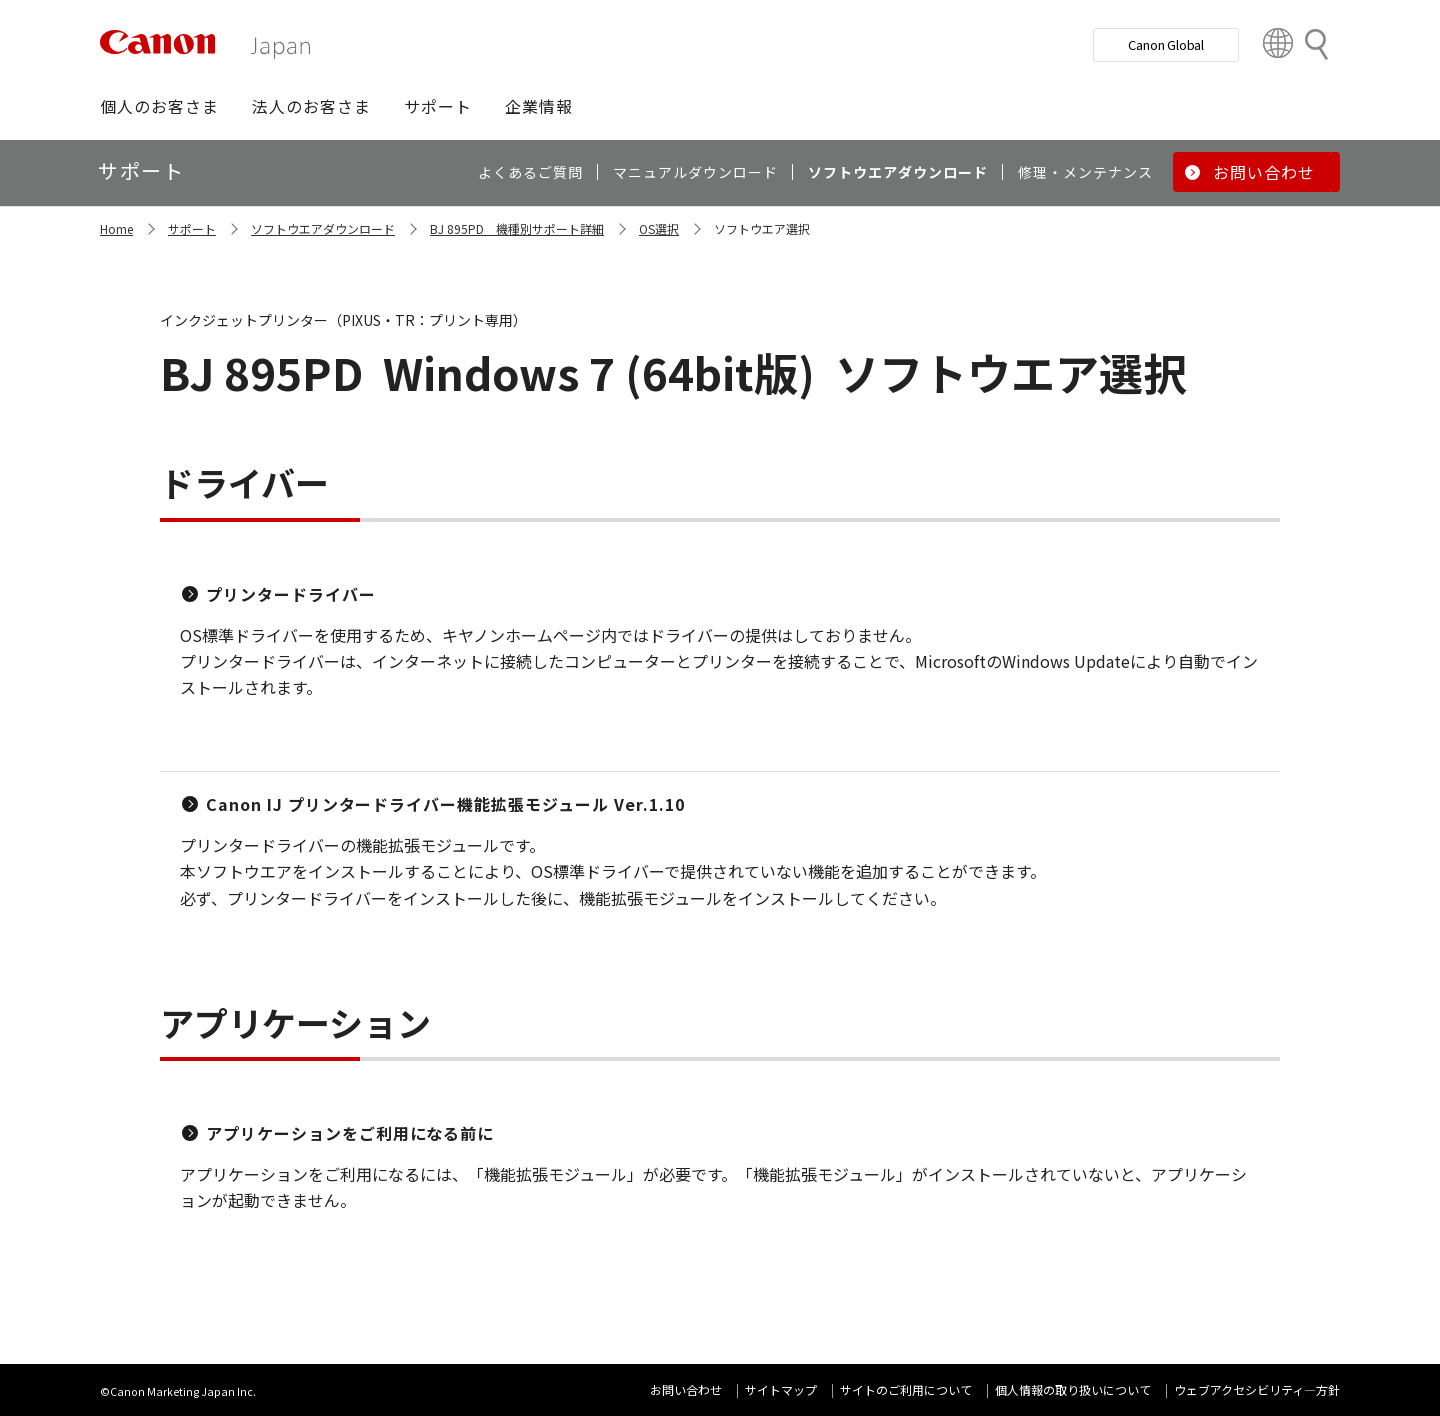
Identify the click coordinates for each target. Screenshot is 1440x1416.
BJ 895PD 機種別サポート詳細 (517, 228)
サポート (192, 228)
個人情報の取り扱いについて (1073, 1389)
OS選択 (659, 228)
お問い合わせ (686, 1389)
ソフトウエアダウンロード (323, 228)
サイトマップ (781, 1389)
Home (116, 228)
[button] (159, 106)
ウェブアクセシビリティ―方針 (1257, 1389)
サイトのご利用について (906, 1389)
